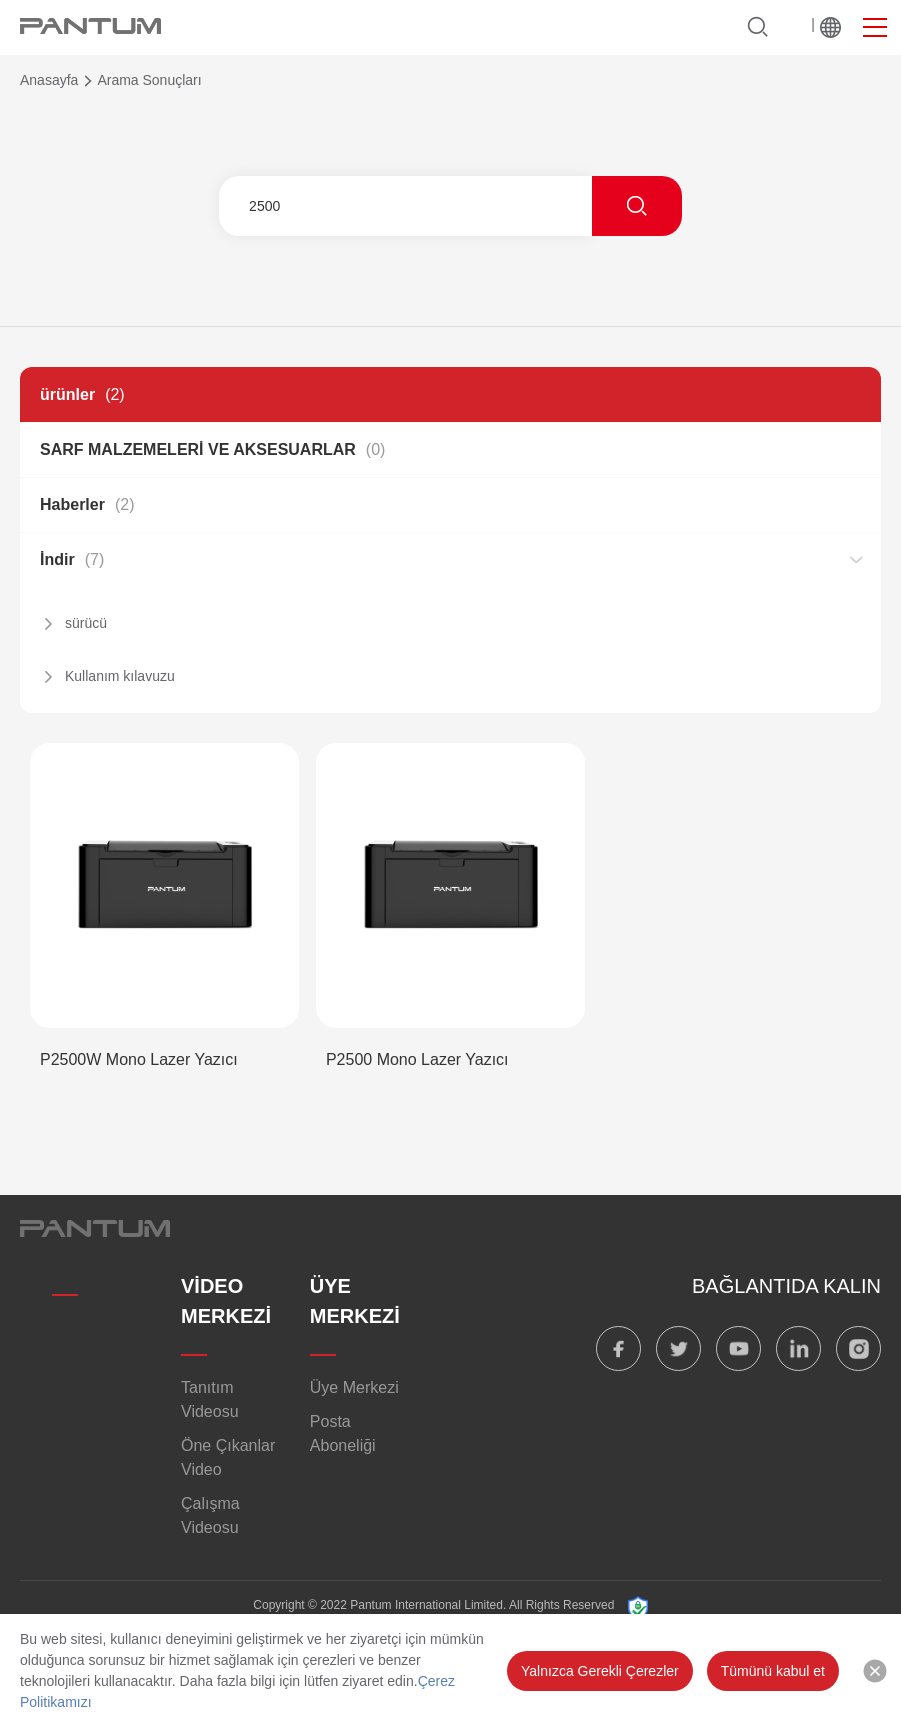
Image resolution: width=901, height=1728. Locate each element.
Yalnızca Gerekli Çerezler (600, 1671)
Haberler (87, 504)
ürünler (82, 394)
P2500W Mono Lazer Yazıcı (139, 1059)
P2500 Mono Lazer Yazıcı (417, 1059)
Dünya (830, 27)
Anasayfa (49, 80)
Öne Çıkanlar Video (228, 1457)
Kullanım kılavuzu (120, 676)
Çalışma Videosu (210, 1515)
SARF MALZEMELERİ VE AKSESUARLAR (212, 449)
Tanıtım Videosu (210, 1399)
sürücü (86, 623)
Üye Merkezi (354, 1387)
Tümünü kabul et (773, 1671)
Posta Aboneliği (343, 1433)
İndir (72, 559)
